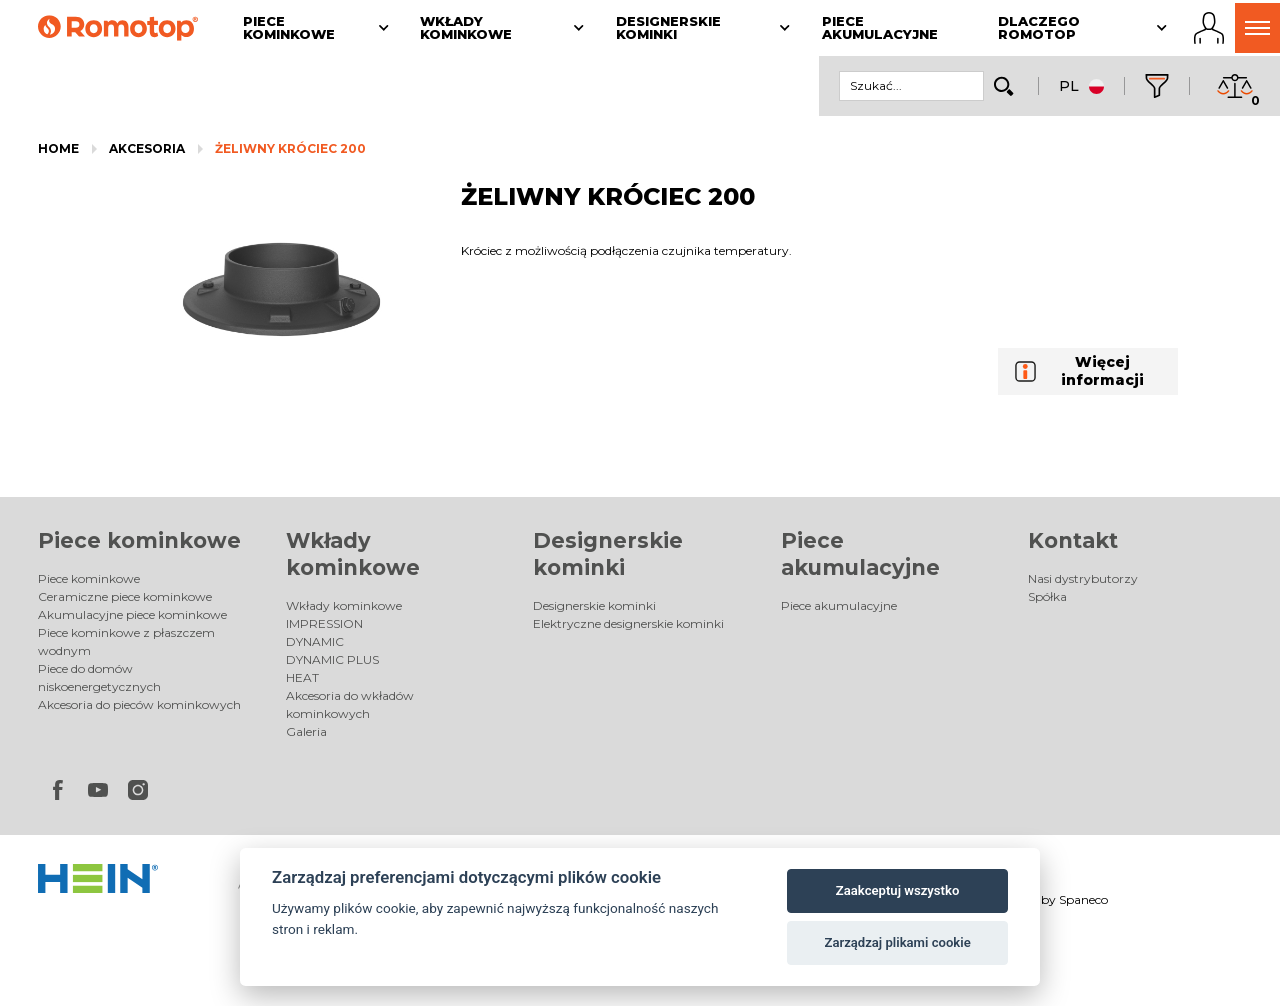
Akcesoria (147, 148)
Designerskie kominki (594, 605)
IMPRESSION (324, 623)
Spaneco (1083, 899)
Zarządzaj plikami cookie (897, 942)
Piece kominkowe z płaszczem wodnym (126, 641)
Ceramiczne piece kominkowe (125, 596)
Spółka (1047, 596)
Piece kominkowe (139, 540)
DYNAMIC (315, 641)
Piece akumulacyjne (839, 605)
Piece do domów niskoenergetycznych (99, 677)
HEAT (302, 677)
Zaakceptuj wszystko (897, 890)
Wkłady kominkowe (344, 605)
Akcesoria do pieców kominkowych (139, 704)
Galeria (306, 731)
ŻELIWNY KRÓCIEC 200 (290, 148)
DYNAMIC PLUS (332, 659)
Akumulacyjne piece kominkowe (132, 614)
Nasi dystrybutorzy (1083, 578)
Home (58, 148)
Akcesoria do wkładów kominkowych (350, 704)
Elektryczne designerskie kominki (628, 623)
